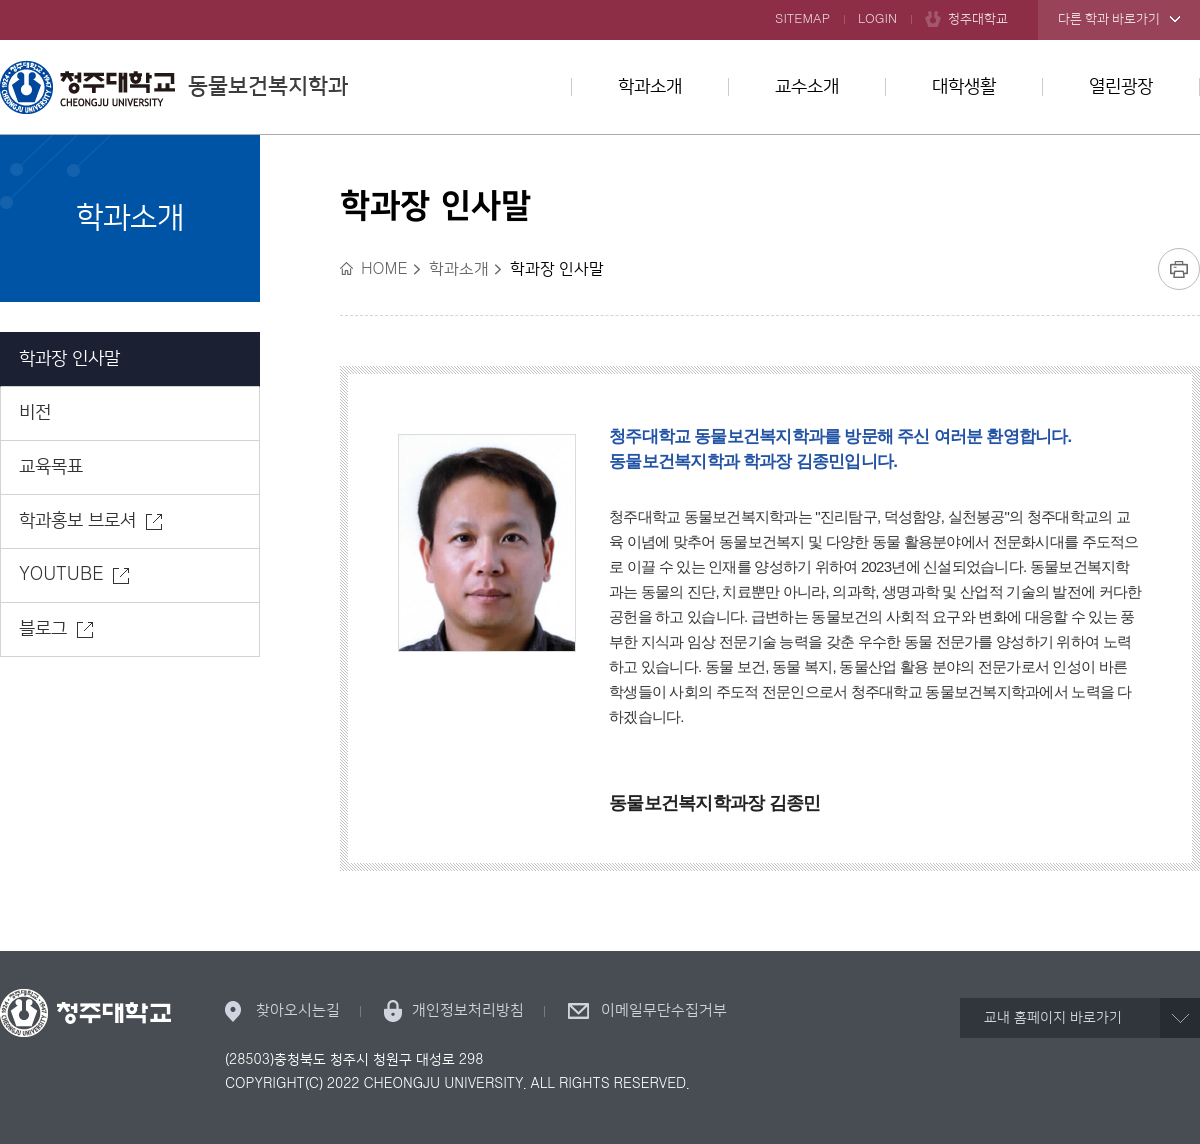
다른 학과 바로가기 (1109, 19)
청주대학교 (978, 19)
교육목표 (51, 467)
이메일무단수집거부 (664, 1010)
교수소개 (807, 87)
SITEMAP (802, 19)
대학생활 (964, 87)
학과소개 (650, 87)
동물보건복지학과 (174, 87)
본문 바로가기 (600, 1)
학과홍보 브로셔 (77, 521)
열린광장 (1121, 87)
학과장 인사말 (69, 359)
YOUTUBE (61, 575)
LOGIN (877, 19)
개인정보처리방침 (468, 1010)
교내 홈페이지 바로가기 (1053, 1018)
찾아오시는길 (298, 1010)
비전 (35, 413)
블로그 (43, 629)
